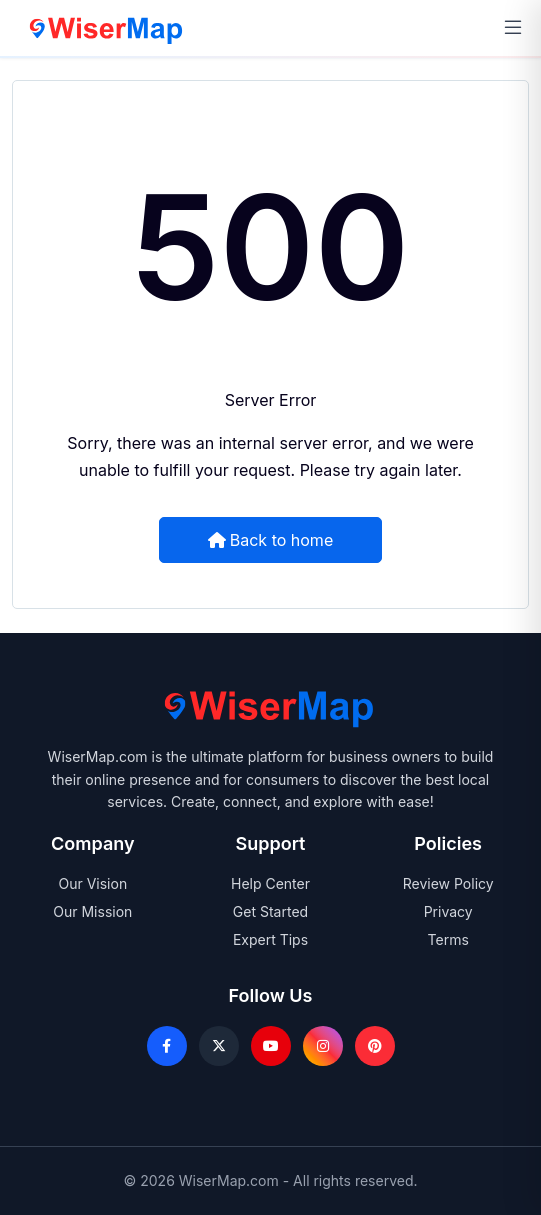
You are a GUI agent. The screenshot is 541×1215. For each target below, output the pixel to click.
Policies (448, 843)
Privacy (448, 911)
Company (92, 843)
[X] (219, 1046)
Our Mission (92, 911)
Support (271, 843)
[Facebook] (167, 1046)
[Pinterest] (375, 1046)
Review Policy (448, 883)
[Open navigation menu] (513, 28)
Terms (448, 939)
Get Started (270, 911)
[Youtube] (271, 1046)
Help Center (270, 883)
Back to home (270, 539)
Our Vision (92, 883)
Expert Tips (270, 939)
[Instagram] (323, 1046)
